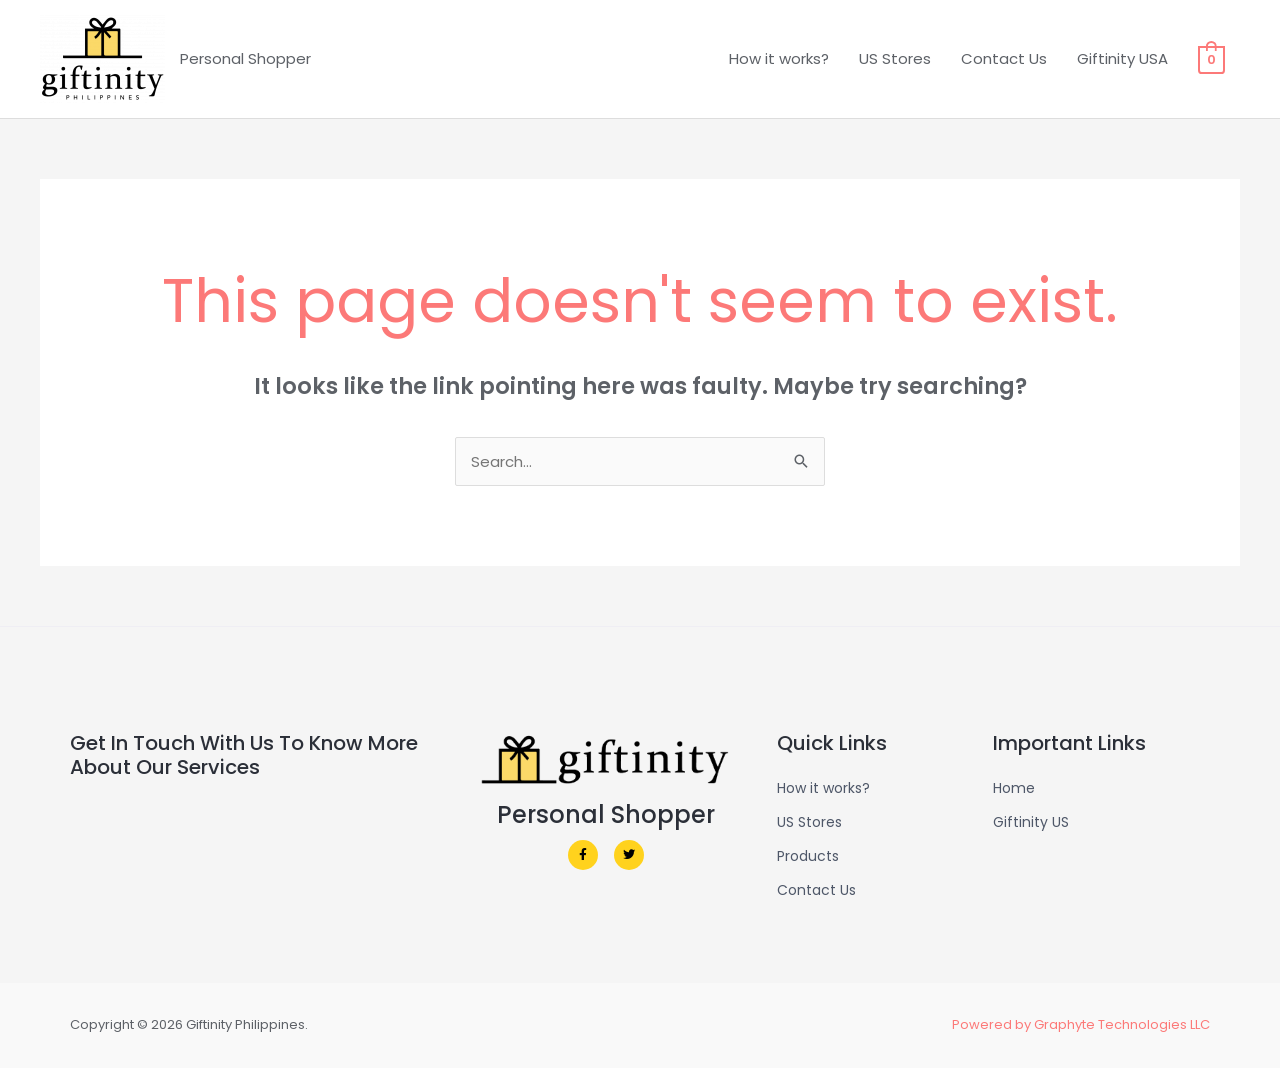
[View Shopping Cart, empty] (1211, 58)
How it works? (779, 58)
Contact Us (1004, 58)
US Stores (895, 58)
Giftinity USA (1122, 58)
